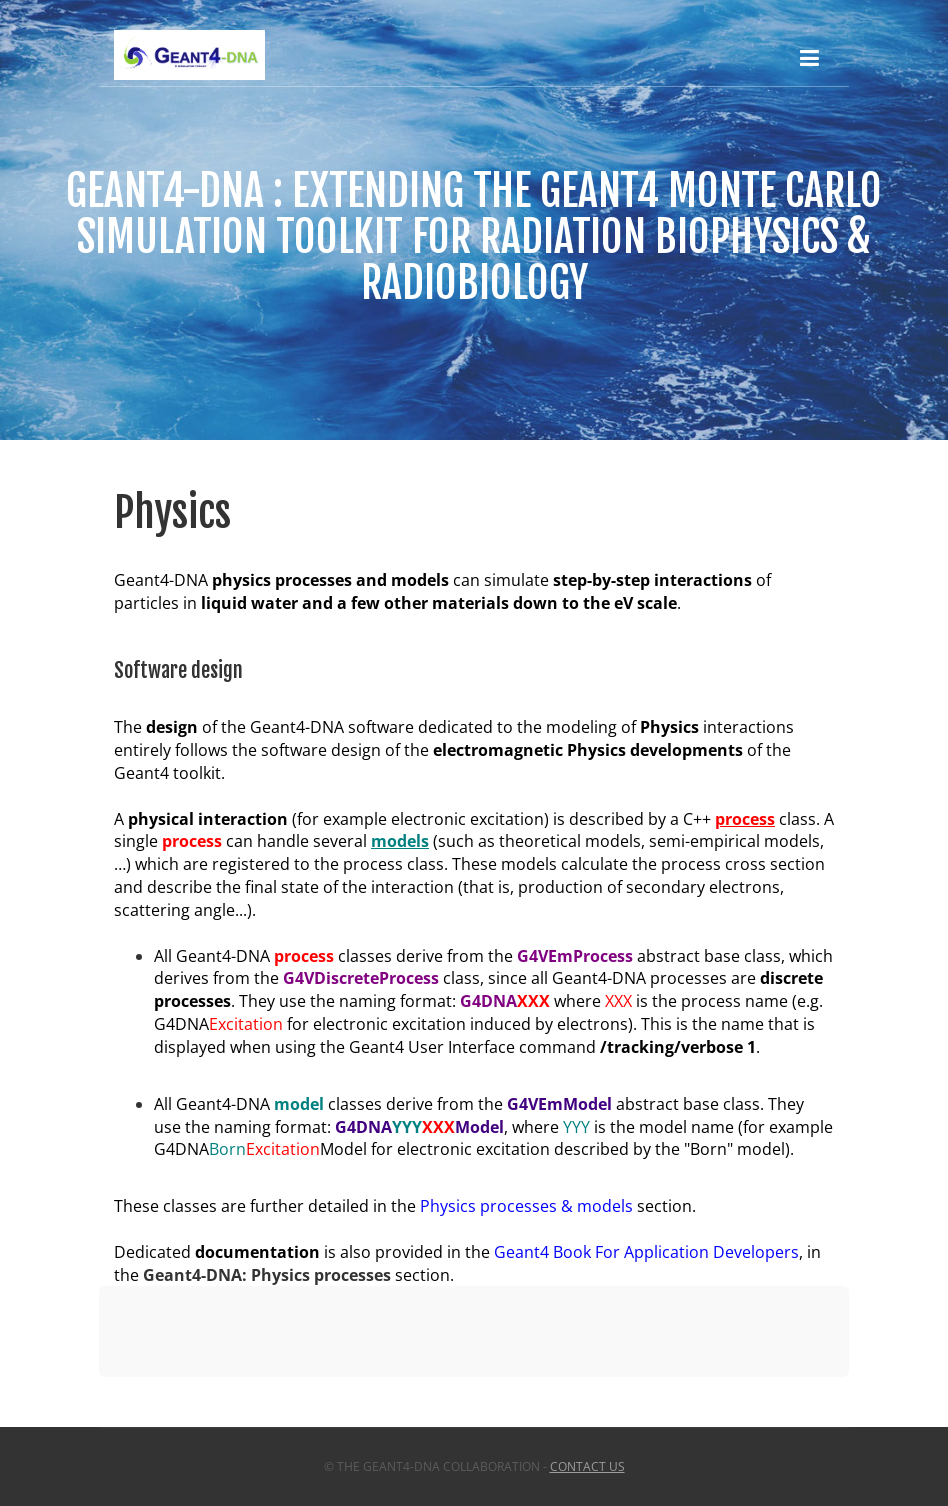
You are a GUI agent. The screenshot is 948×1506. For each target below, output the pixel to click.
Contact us (587, 1466)
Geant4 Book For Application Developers (646, 1252)
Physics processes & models (526, 1206)
